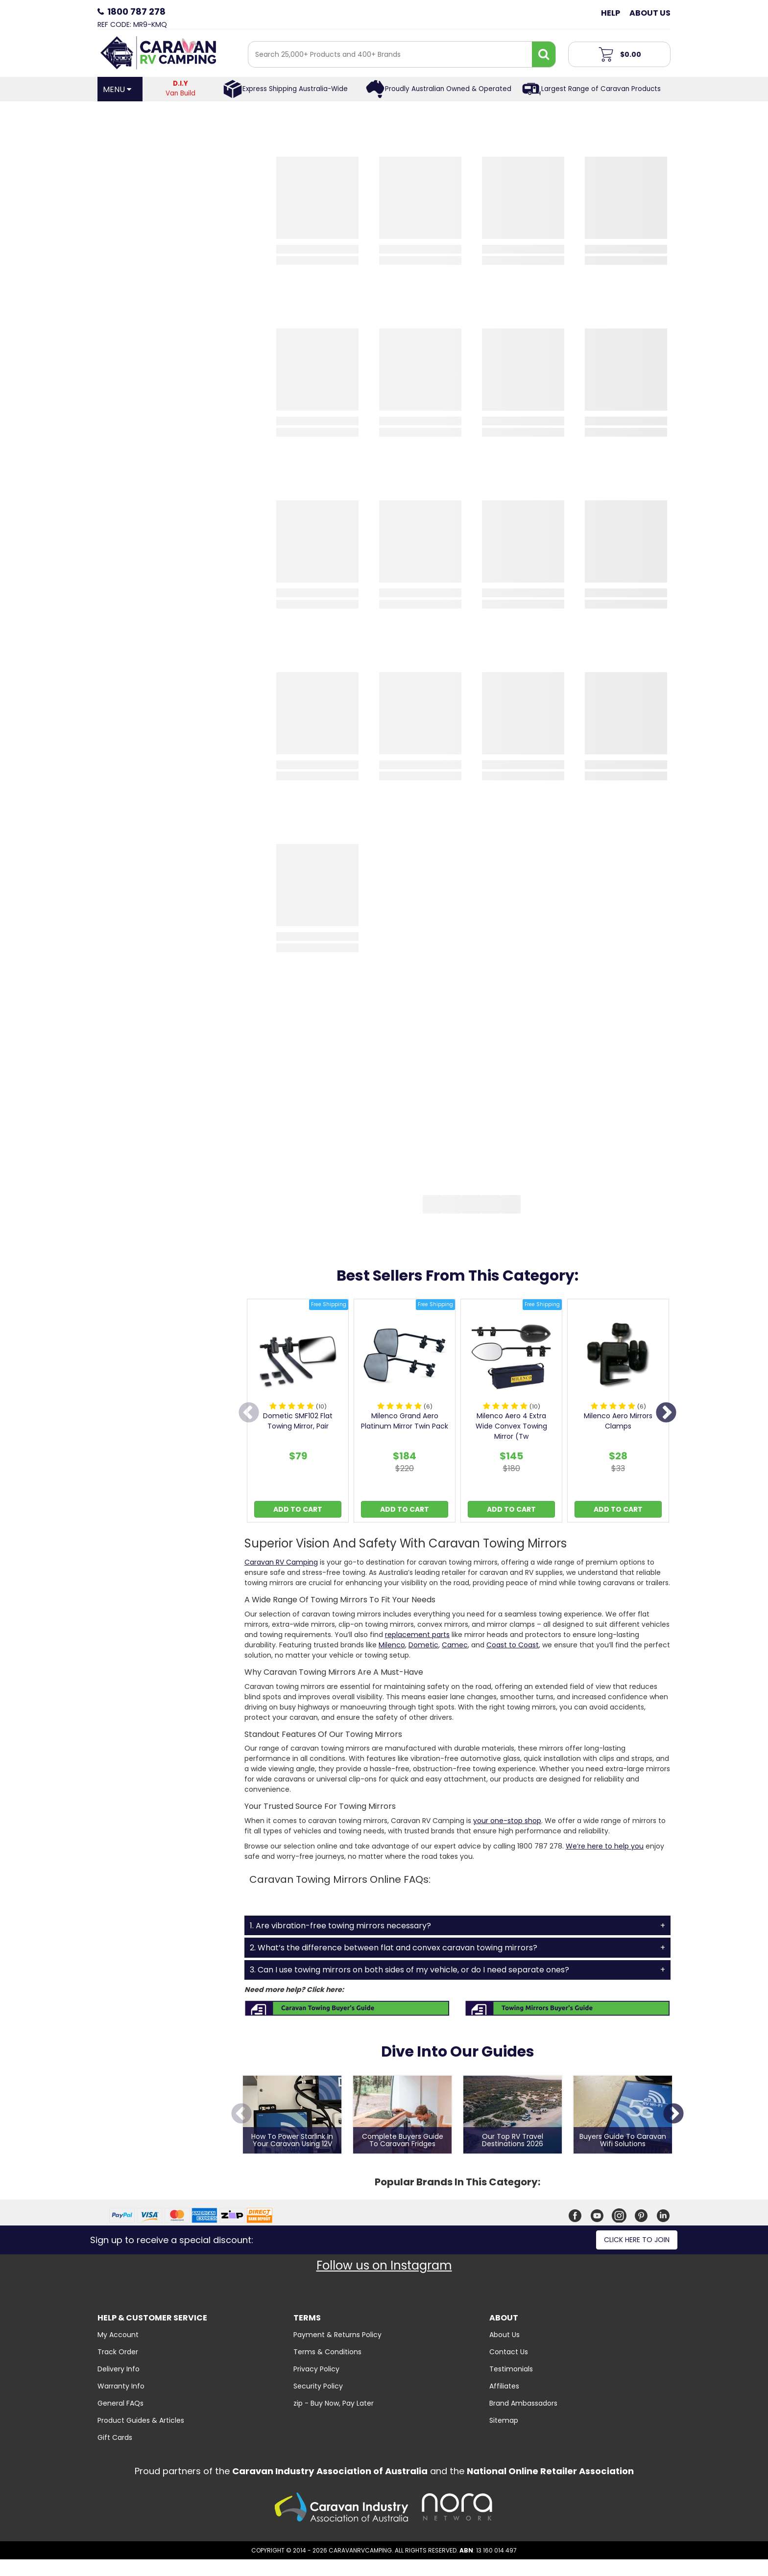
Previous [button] (249, 1413)
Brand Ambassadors (523, 2403)
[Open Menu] (120, 89)
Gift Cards (114, 2437)
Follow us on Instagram (384, 2265)
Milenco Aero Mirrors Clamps (618, 1421)
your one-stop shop (507, 1821)
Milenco (392, 1645)
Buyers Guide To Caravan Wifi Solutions (622, 2140)
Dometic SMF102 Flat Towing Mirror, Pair (298, 1421)
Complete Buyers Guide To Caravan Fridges (402, 2140)
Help (610, 13)
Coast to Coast (512, 1645)
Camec (455, 1645)
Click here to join (637, 2240)
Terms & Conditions (327, 2352)
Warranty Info (120, 2386)
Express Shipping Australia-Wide (295, 89)
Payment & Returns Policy (337, 2335)
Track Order (117, 2352)
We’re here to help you (605, 1846)
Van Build (181, 88)
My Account (118, 2335)
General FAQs (120, 2403)
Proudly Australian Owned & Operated (448, 89)
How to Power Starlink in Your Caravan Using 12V (292, 2140)
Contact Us (508, 2352)
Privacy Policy (316, 2369)
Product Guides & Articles (140, 2420)
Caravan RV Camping (281, 1562)
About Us (650, 13)
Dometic (423, 1645)
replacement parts (417, 1634)
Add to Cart (297, 1509)
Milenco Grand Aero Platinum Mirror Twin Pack (404, 1421)
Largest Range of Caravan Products (601, 89)
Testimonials (511, 2369)
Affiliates (504, 2386)
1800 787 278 (136, 11)
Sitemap (503, 2420)
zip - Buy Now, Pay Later (333, 2403)
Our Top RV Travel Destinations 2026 (512, 2140)
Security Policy (318, 2386)
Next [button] (666, 1413)
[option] (297, 1413)
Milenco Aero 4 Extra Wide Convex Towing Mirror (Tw (511, 1426)
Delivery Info (118, 2369)
